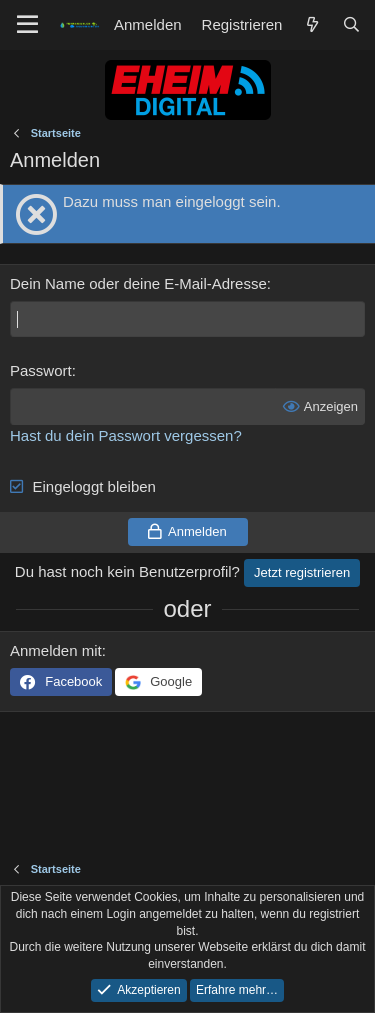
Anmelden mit (56, 650)
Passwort (41, 370)
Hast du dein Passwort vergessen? (126, 435)
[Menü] (27, 25)
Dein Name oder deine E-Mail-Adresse (138, 283)
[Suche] (351, 24)
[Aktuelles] (311, 24)
